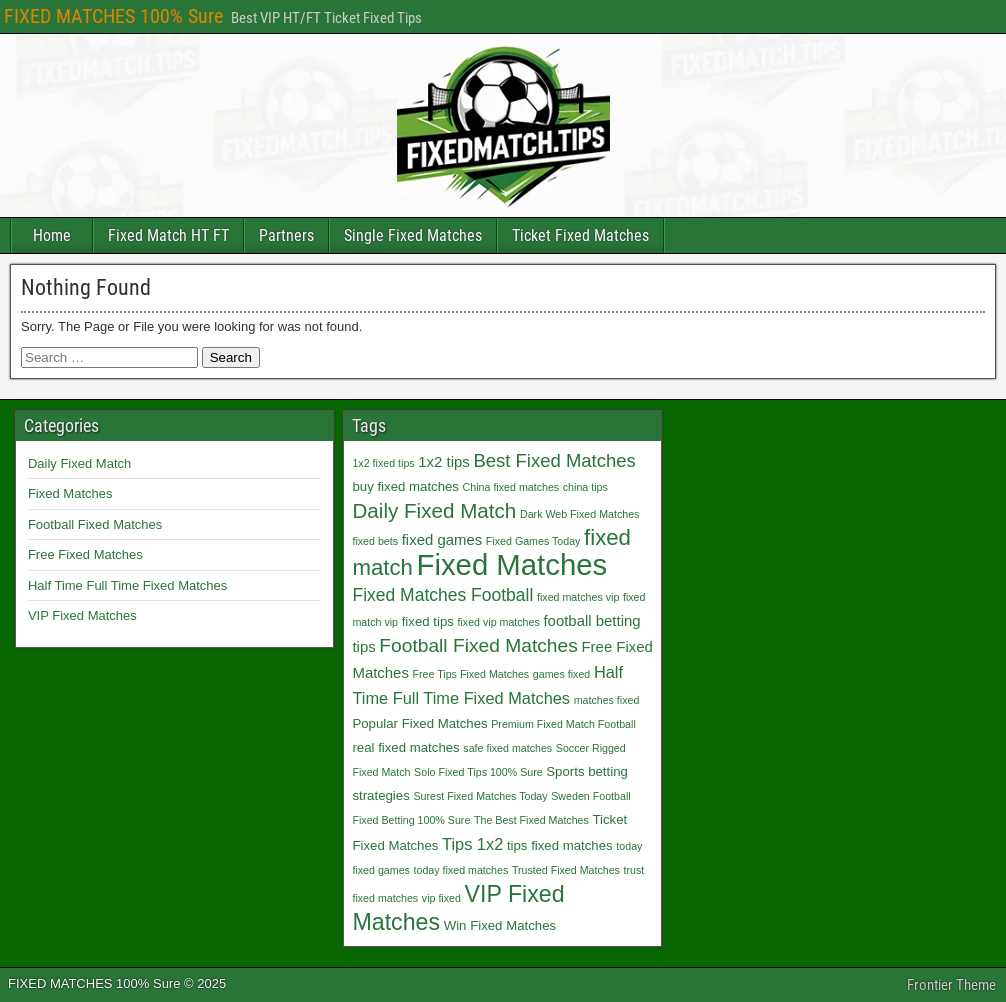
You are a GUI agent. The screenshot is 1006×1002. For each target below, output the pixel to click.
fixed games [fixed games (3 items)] (442, 539)
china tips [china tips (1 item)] (585, 487)
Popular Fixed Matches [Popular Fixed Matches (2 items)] (419, 723)
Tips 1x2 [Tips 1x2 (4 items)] (472, 844)
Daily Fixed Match (79, 463)
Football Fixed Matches (95, 524)
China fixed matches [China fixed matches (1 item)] (511, 487)
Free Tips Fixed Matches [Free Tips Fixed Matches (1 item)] (471, 674)
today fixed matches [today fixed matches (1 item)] (461, 870)
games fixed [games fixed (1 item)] (561, 674)
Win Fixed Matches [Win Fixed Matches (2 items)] (500, 925)
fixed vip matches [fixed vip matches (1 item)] (498, 622)
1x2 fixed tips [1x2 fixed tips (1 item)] (383, 463)
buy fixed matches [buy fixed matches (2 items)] (405, 486)
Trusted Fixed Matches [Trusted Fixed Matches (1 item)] (566, 870)
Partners (286, 235)
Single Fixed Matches (413, 235)
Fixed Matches (70, 493)
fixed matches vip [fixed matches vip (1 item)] (578, 597)
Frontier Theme (951, 985)
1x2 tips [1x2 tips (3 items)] (443, 461)
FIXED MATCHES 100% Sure (113, 16)
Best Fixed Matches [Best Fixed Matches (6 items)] (554, 460)
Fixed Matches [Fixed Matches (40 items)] (511, 564)
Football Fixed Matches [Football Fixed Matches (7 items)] (478, 645)
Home (52, 235)
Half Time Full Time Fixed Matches (127, 585)
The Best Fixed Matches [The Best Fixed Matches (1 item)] (531, 820)
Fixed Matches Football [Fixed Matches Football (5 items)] (442, 595)
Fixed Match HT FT (168, 235)
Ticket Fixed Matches (580, 235)
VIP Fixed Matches (82, 615)
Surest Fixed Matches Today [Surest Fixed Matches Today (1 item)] (480, 796)
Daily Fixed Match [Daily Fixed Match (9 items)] (434, 510)
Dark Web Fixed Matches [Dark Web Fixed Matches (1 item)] (579, 514)
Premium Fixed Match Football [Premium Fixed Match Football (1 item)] (563, 724)
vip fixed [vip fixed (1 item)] (441, 898)
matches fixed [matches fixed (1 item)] (607, 700)
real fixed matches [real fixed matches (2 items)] (405, 747)
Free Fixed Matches (85, 554)
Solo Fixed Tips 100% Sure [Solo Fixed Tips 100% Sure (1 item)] (478, 772)
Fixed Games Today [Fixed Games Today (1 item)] (533, 541)
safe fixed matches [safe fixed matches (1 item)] (507, 748)
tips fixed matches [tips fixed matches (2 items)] (560, 845)
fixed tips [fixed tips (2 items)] (428, 621)
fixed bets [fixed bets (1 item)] (375, 541)
